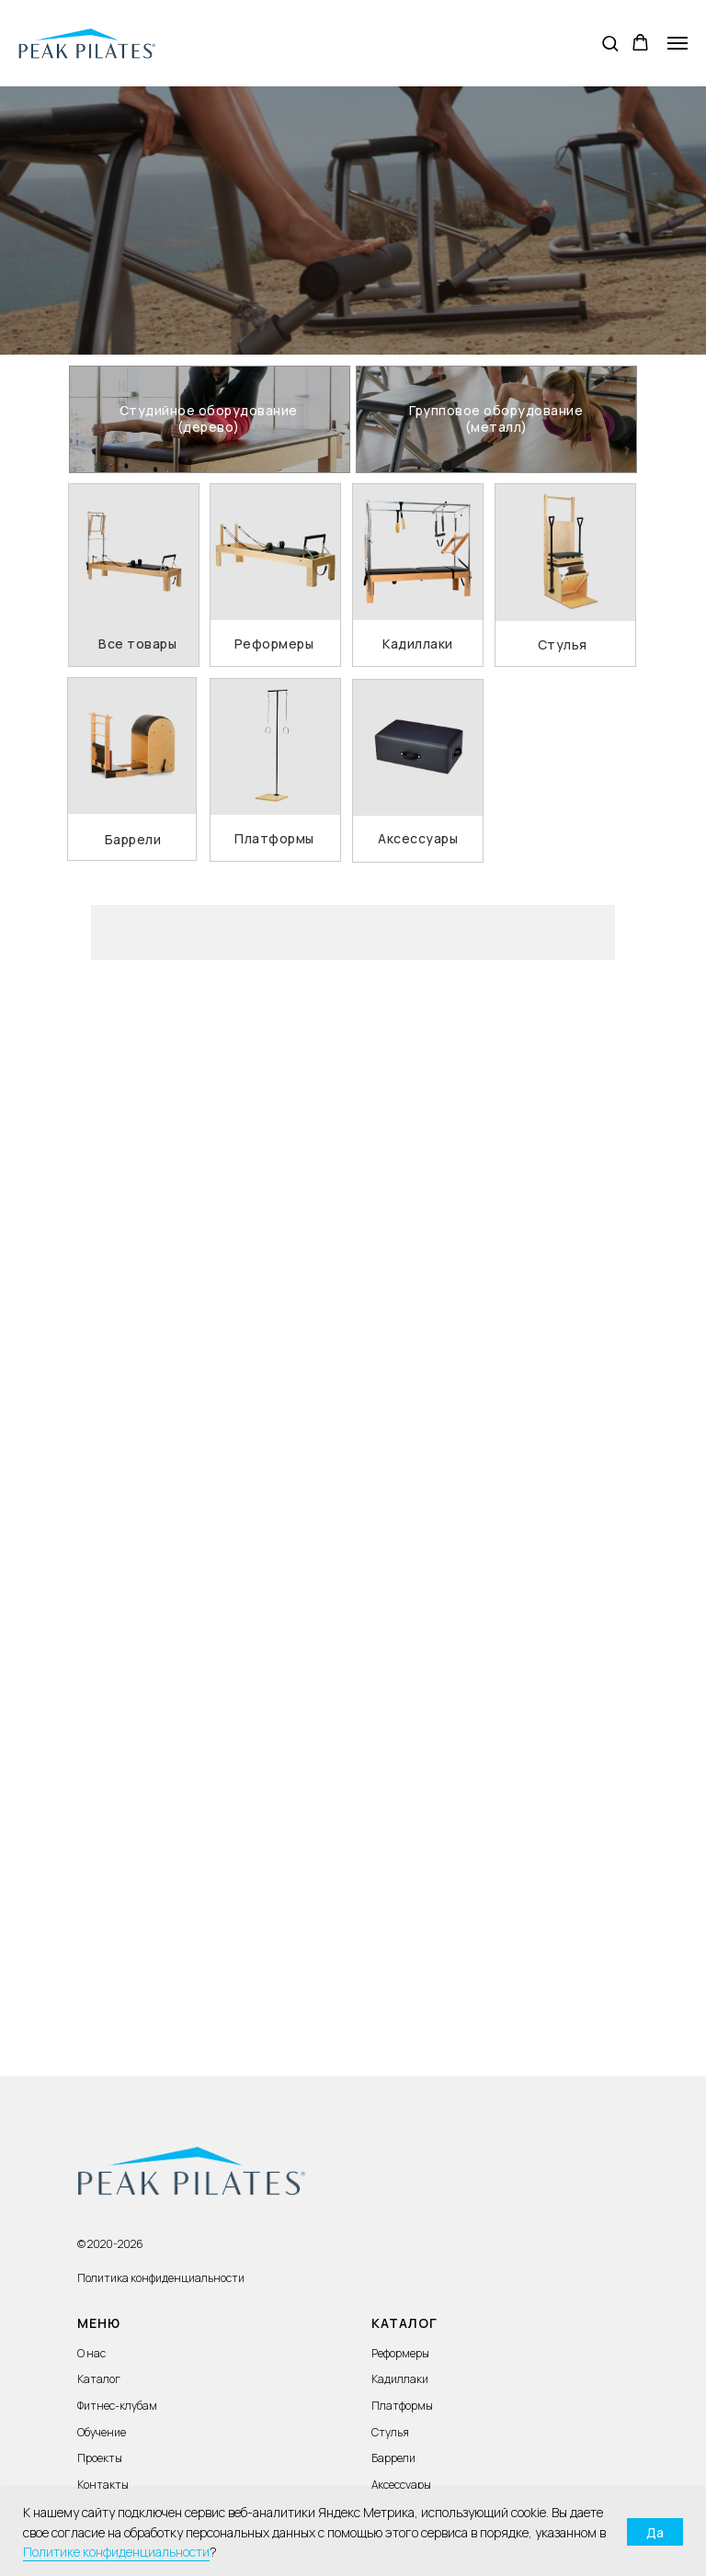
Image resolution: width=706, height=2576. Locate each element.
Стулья (390, 2432)
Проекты (99, 2458)
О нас (91, 2353)
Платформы (402, 2405)
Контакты (103, 2484)
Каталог (98, 2379)
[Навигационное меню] (677, 43)
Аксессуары (401, 2484)
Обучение (101, 2432)
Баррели (393, 2458)
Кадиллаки (399, 2379)
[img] (209, 419)
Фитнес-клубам (117, 2405)
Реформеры (400, 2353)
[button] (610, 42)
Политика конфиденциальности (161, 2278)
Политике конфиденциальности (116, 2551)
